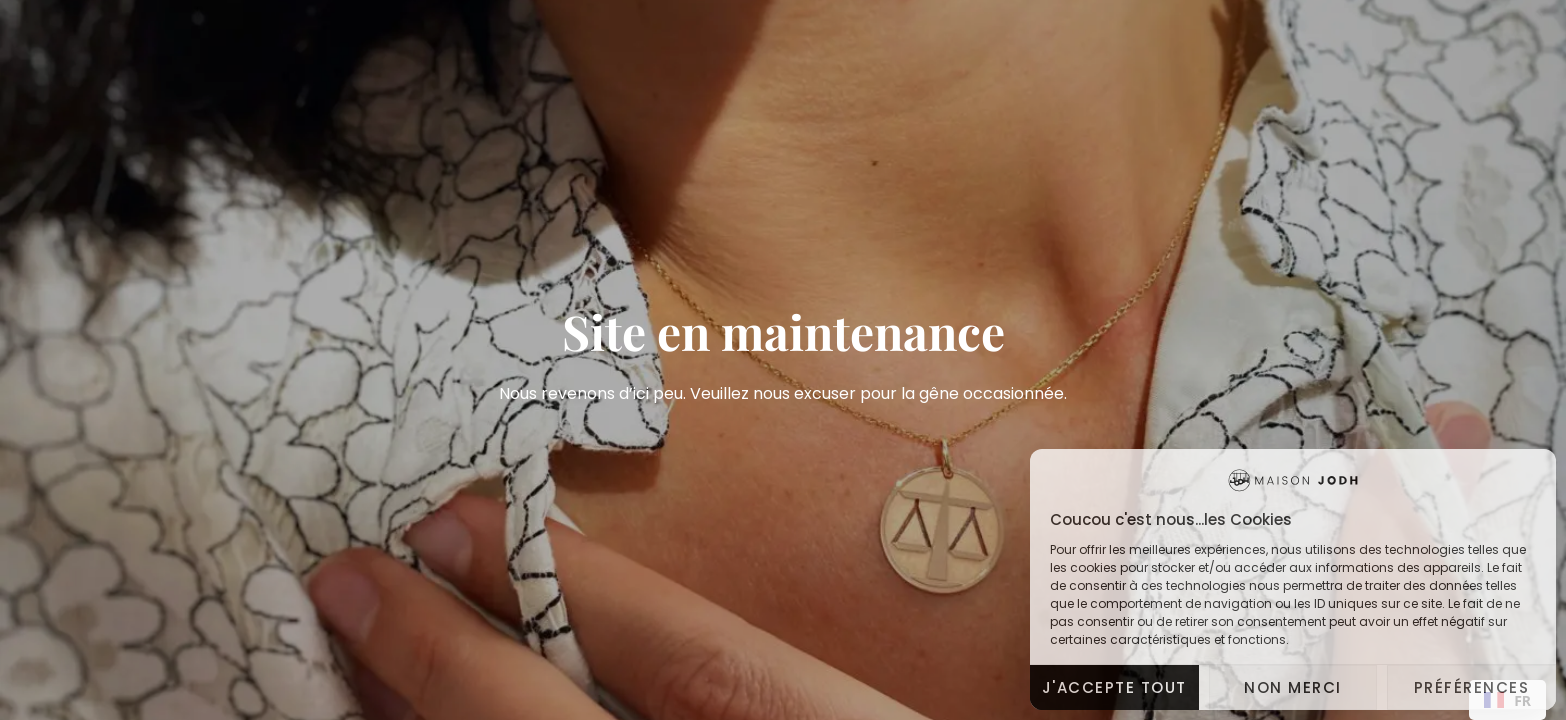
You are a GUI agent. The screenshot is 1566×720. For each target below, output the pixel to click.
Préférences (1472, 687)
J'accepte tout (1114, 687)
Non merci (1293, 687)
